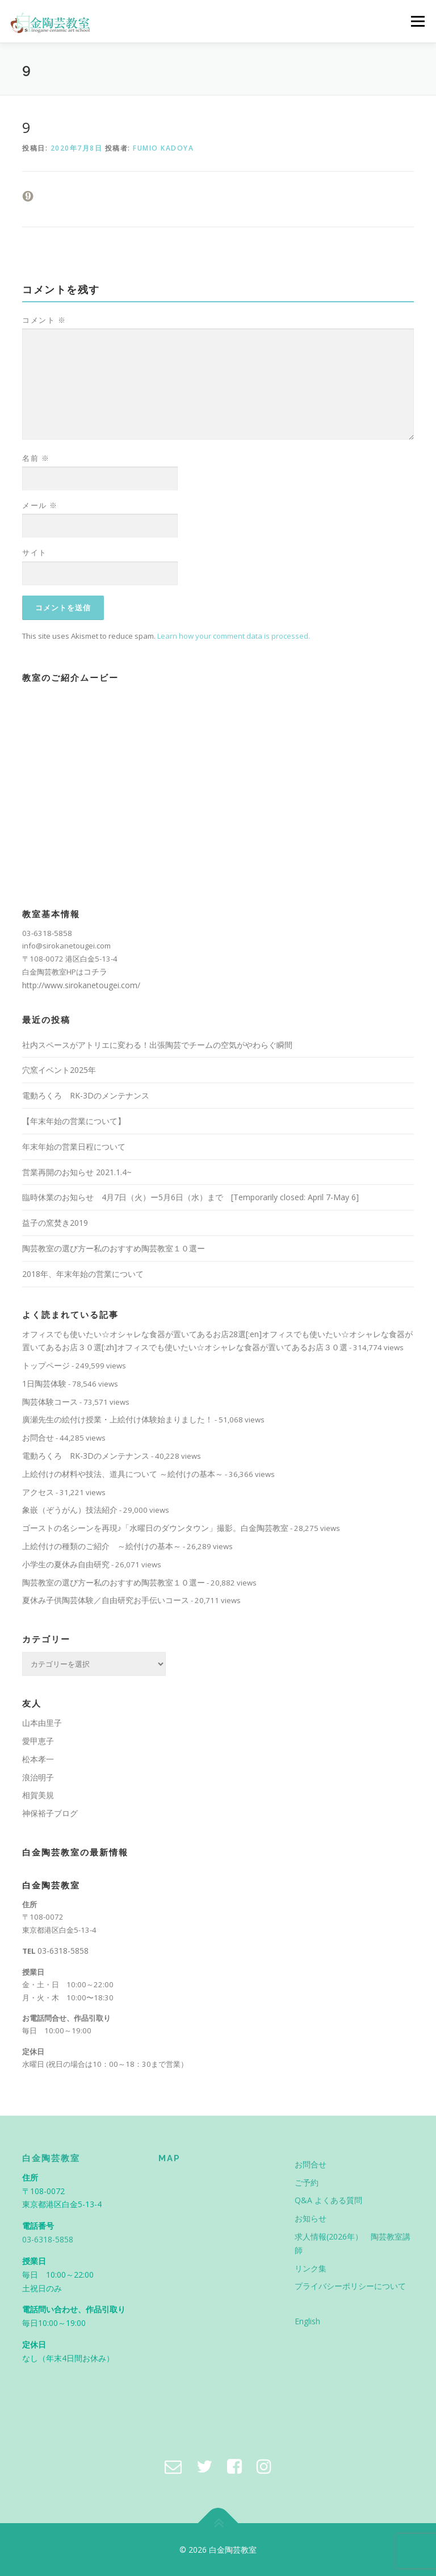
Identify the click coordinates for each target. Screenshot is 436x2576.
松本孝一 (38, 1759)
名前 (35, 458)
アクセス (38, 1492)
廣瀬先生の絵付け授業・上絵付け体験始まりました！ (117, 1419)
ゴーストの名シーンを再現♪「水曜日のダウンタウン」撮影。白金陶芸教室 (155, 1527)
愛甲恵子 (38, 1741)
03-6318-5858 (63, 1950)
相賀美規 (38, 1795)
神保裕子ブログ (50, 1813)
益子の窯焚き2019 (55, 1222)
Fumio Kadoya (163, 148)
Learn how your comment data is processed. (233, 636)
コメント (44, 320)
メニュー (417, 21)
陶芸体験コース (50, 1401)
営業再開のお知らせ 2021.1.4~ (77, 1172)
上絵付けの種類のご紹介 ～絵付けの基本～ (101, 1546)
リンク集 (310, 2268)
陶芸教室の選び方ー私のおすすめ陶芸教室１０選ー (113, 1248)
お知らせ (310, 2218)
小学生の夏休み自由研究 (66, 1564)
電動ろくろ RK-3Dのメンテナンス (85, 1095)
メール (40, 505)
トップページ (46, 1365)
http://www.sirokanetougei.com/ (81, 985)
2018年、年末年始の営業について (83, 1273)
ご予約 (306, 2182)
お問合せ (38, 1437)
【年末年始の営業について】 (73, 1121)
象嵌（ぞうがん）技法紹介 (70, 1509)
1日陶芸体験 (44, 1383)
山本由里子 (42, 1722)
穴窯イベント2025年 (59, 1069)
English (307, 2321)
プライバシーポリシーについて (350, 2285)
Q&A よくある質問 (328, 2200)
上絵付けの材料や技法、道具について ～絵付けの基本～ (122, 1473)
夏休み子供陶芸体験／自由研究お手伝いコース (105, 1600)
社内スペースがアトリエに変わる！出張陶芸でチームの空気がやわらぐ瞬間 (157, 1044)
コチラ (95, 971)
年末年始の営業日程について (73, 1146)
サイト (34, 552)
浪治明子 (38, 1777)
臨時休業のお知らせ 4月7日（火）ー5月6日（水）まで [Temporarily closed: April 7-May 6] (190, 1197)
